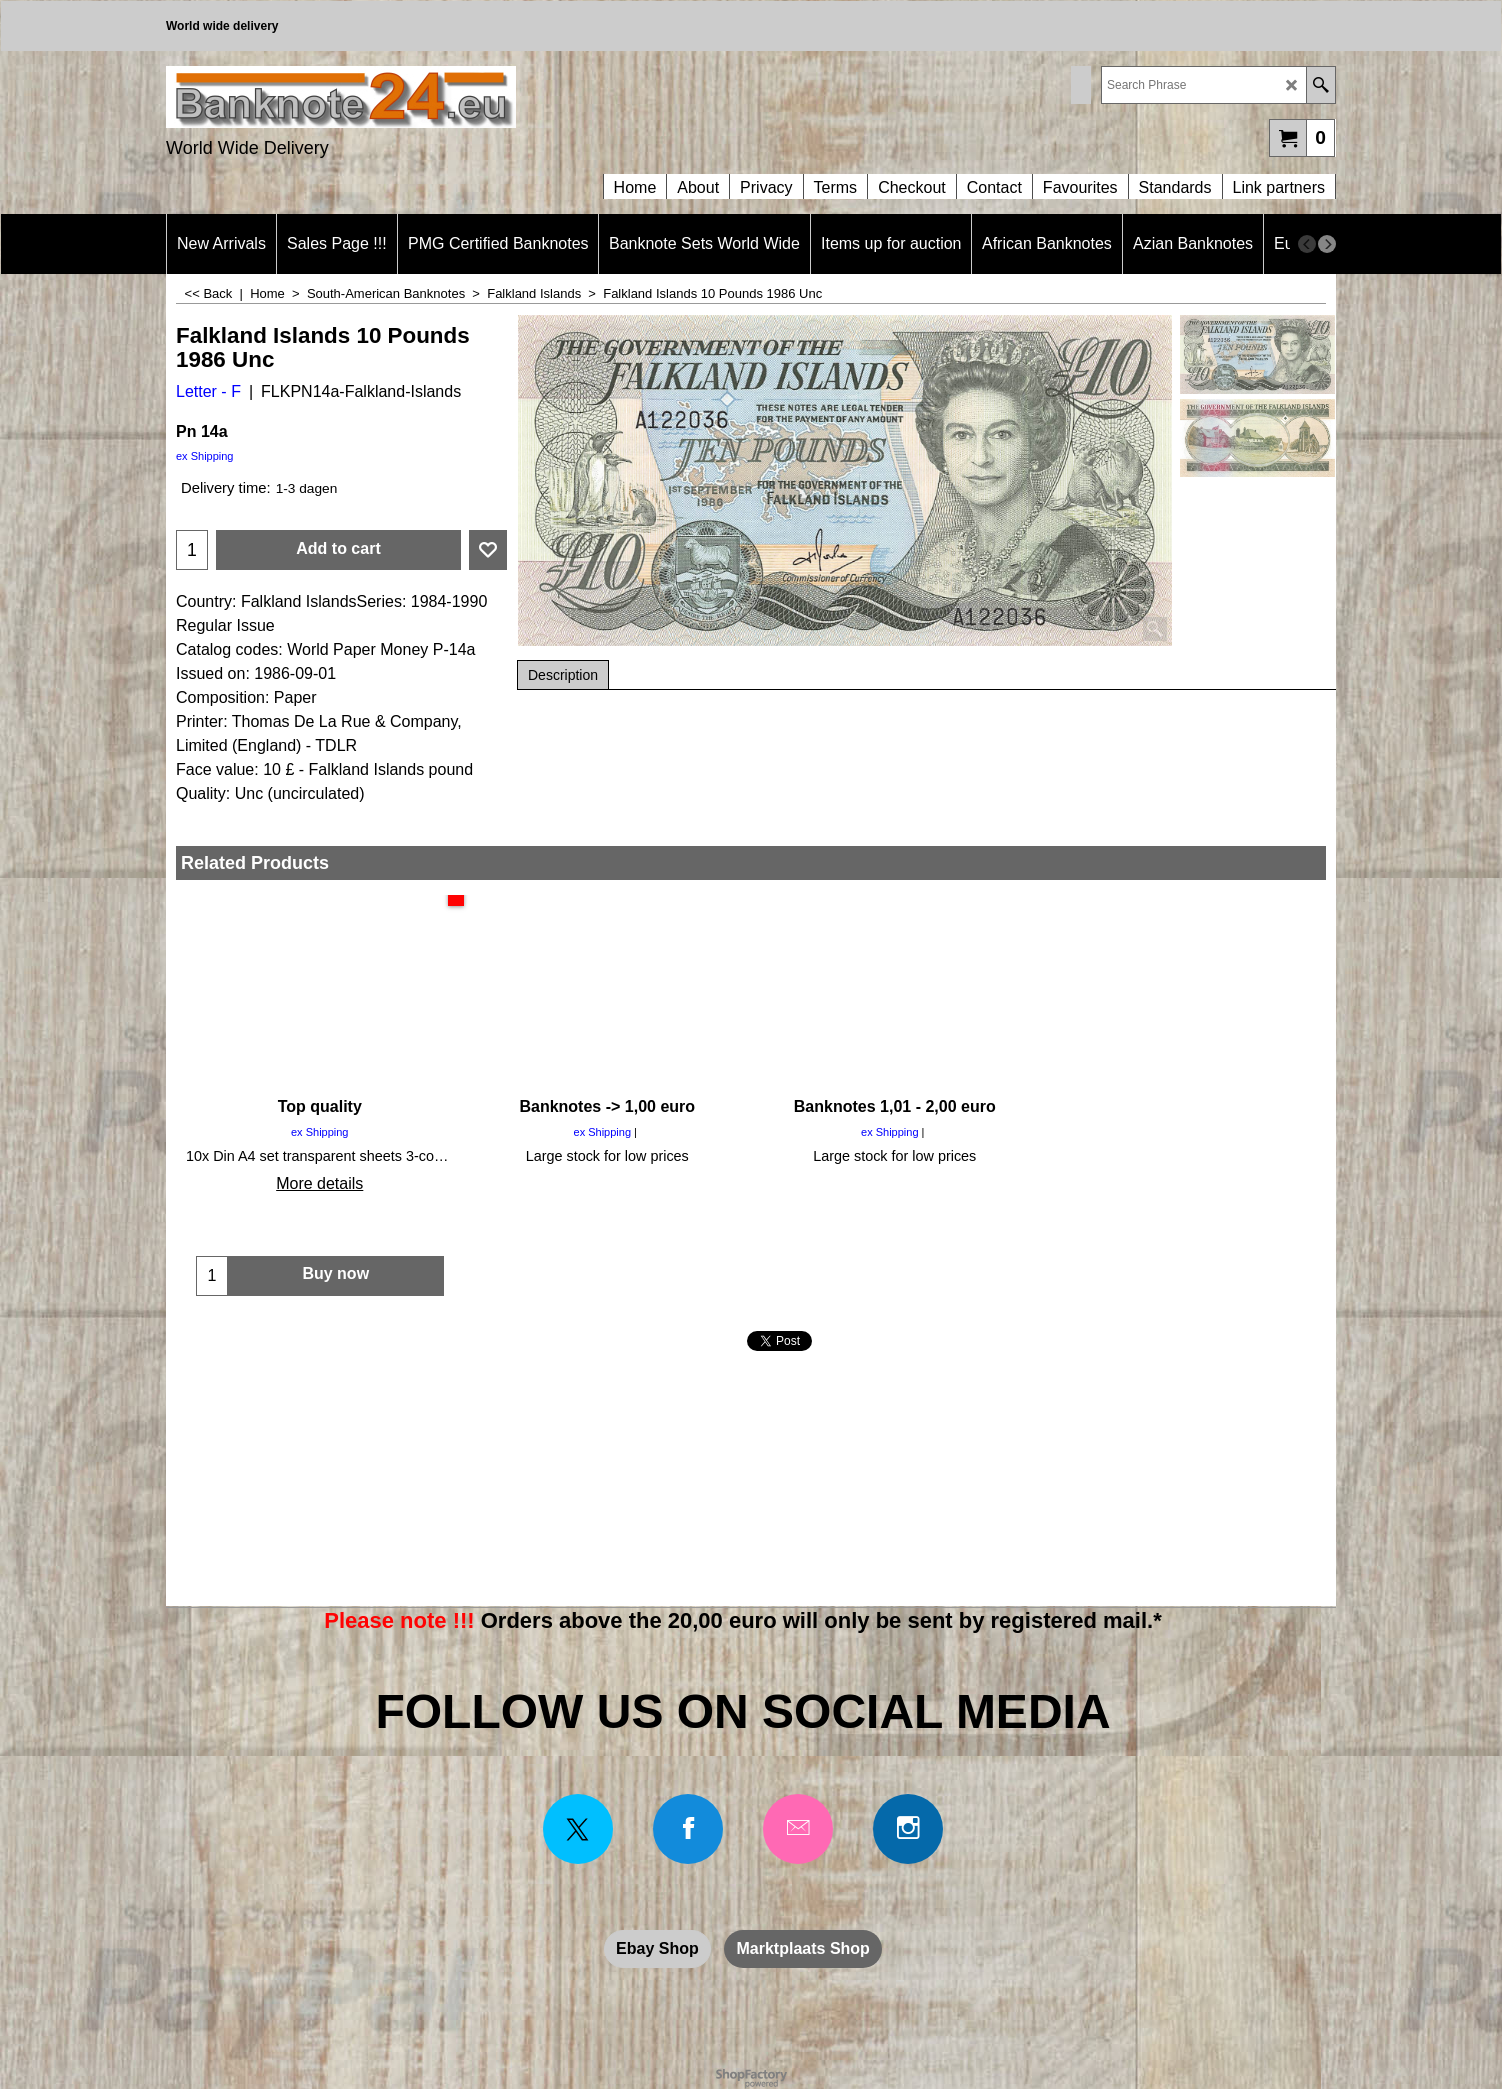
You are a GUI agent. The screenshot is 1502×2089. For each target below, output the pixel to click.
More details (319, 1183)
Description (563, 675)
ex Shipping (205, 456)
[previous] (1307, 244)
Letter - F (208, 391)
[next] (1327, 244)
